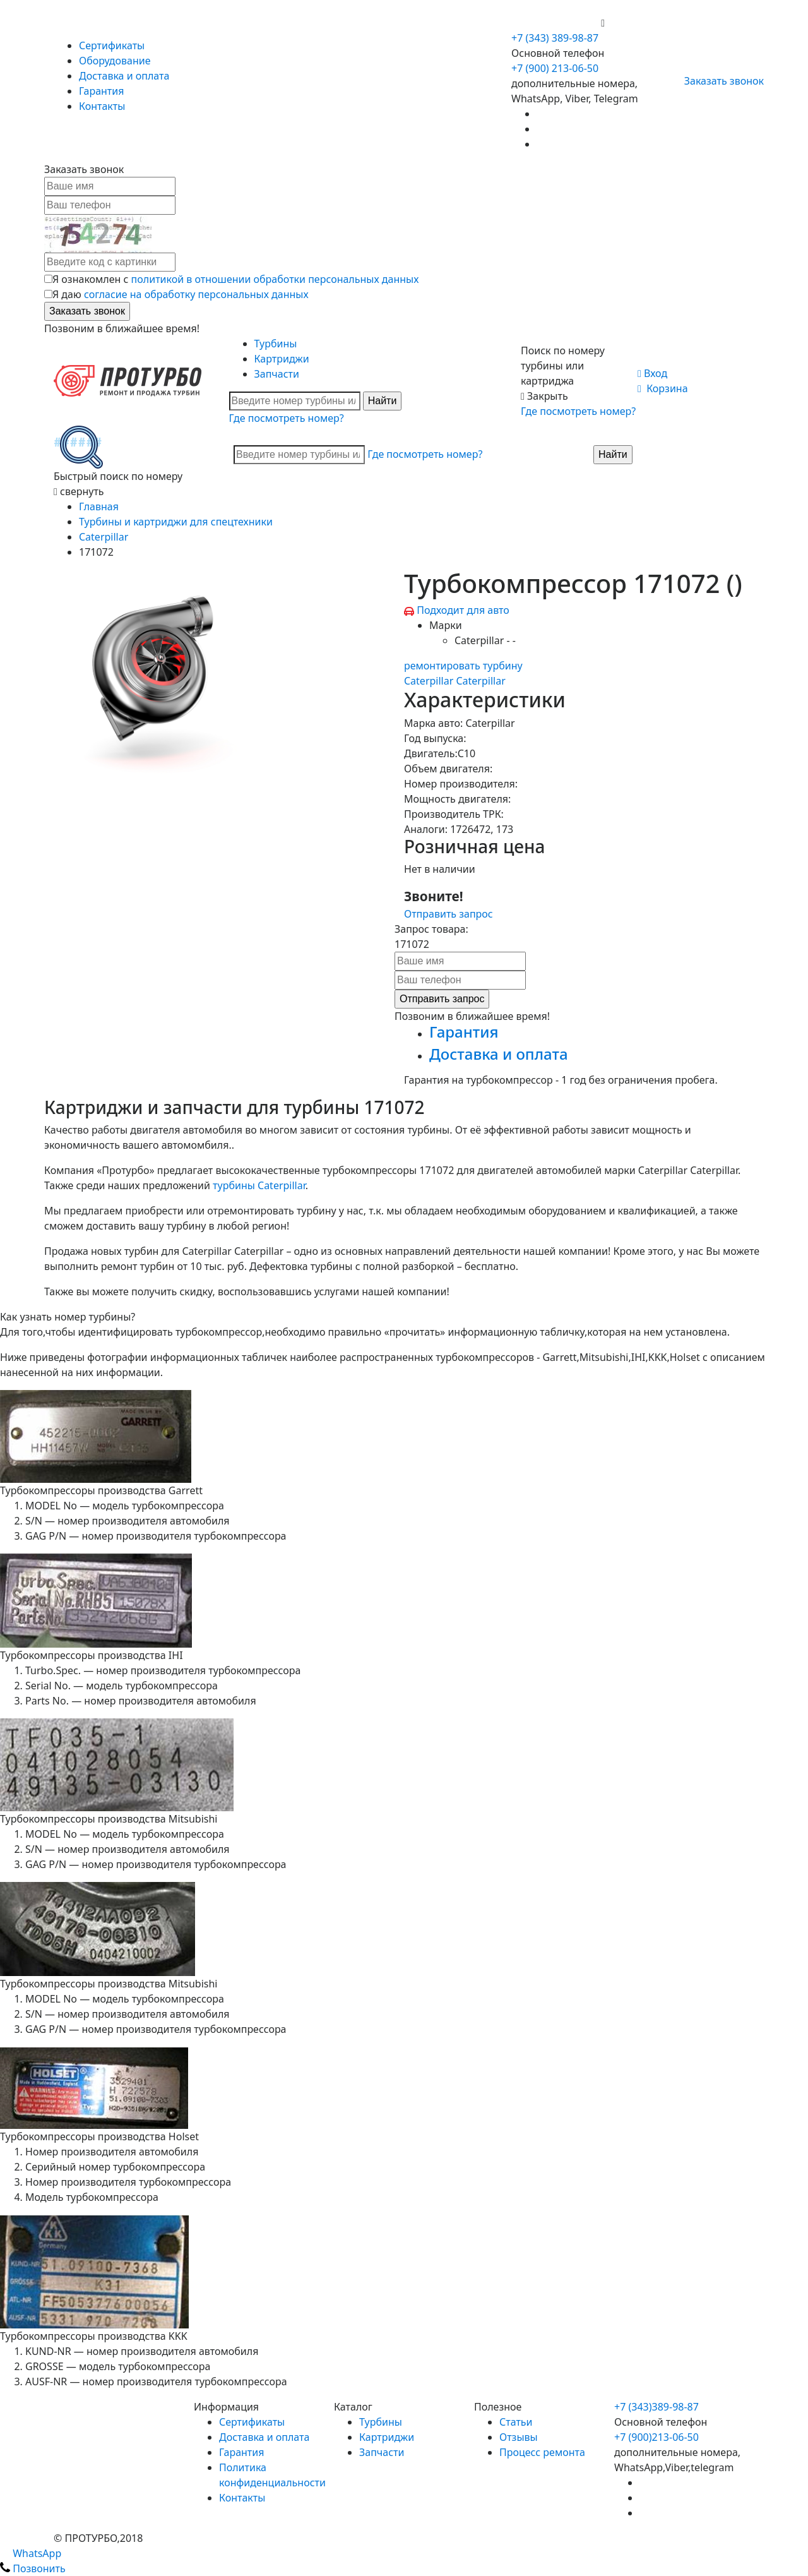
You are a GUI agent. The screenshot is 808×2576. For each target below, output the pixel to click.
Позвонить (33, 2568)
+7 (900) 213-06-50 (556, 23)
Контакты (102, 106)
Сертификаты (112, 45)
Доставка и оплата (124, 76)
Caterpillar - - (485, 640)
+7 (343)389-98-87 (656, 2407)
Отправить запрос (448, 914)
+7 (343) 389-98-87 (554, 38)
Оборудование (115, 61)
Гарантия (101, 91)
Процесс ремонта (542, 2452)
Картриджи (281, 359)
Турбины (275, 343)
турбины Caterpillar (259, 1185)
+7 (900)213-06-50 (656, 2437)
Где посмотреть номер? (286, 418)
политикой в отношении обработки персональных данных (275, 279)
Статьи (516, 2422)
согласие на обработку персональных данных (196, 294)
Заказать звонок (719, 81)
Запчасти (276, 374)
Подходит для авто (463, 610)
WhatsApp (30, 2553)
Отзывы (518, 2437)
